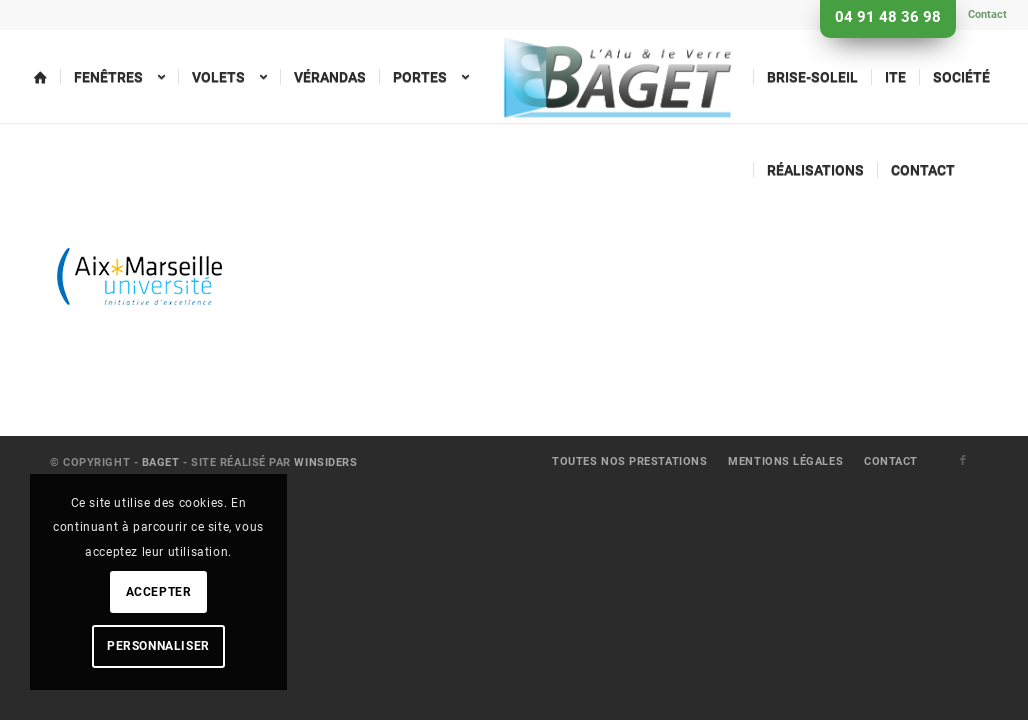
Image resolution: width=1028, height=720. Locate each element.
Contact (987, 14)
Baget (161, 462)
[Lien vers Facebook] (963, 461)
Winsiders (325, 462)
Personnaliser (158, 646)
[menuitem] (982, 15)
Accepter (159, 592)
